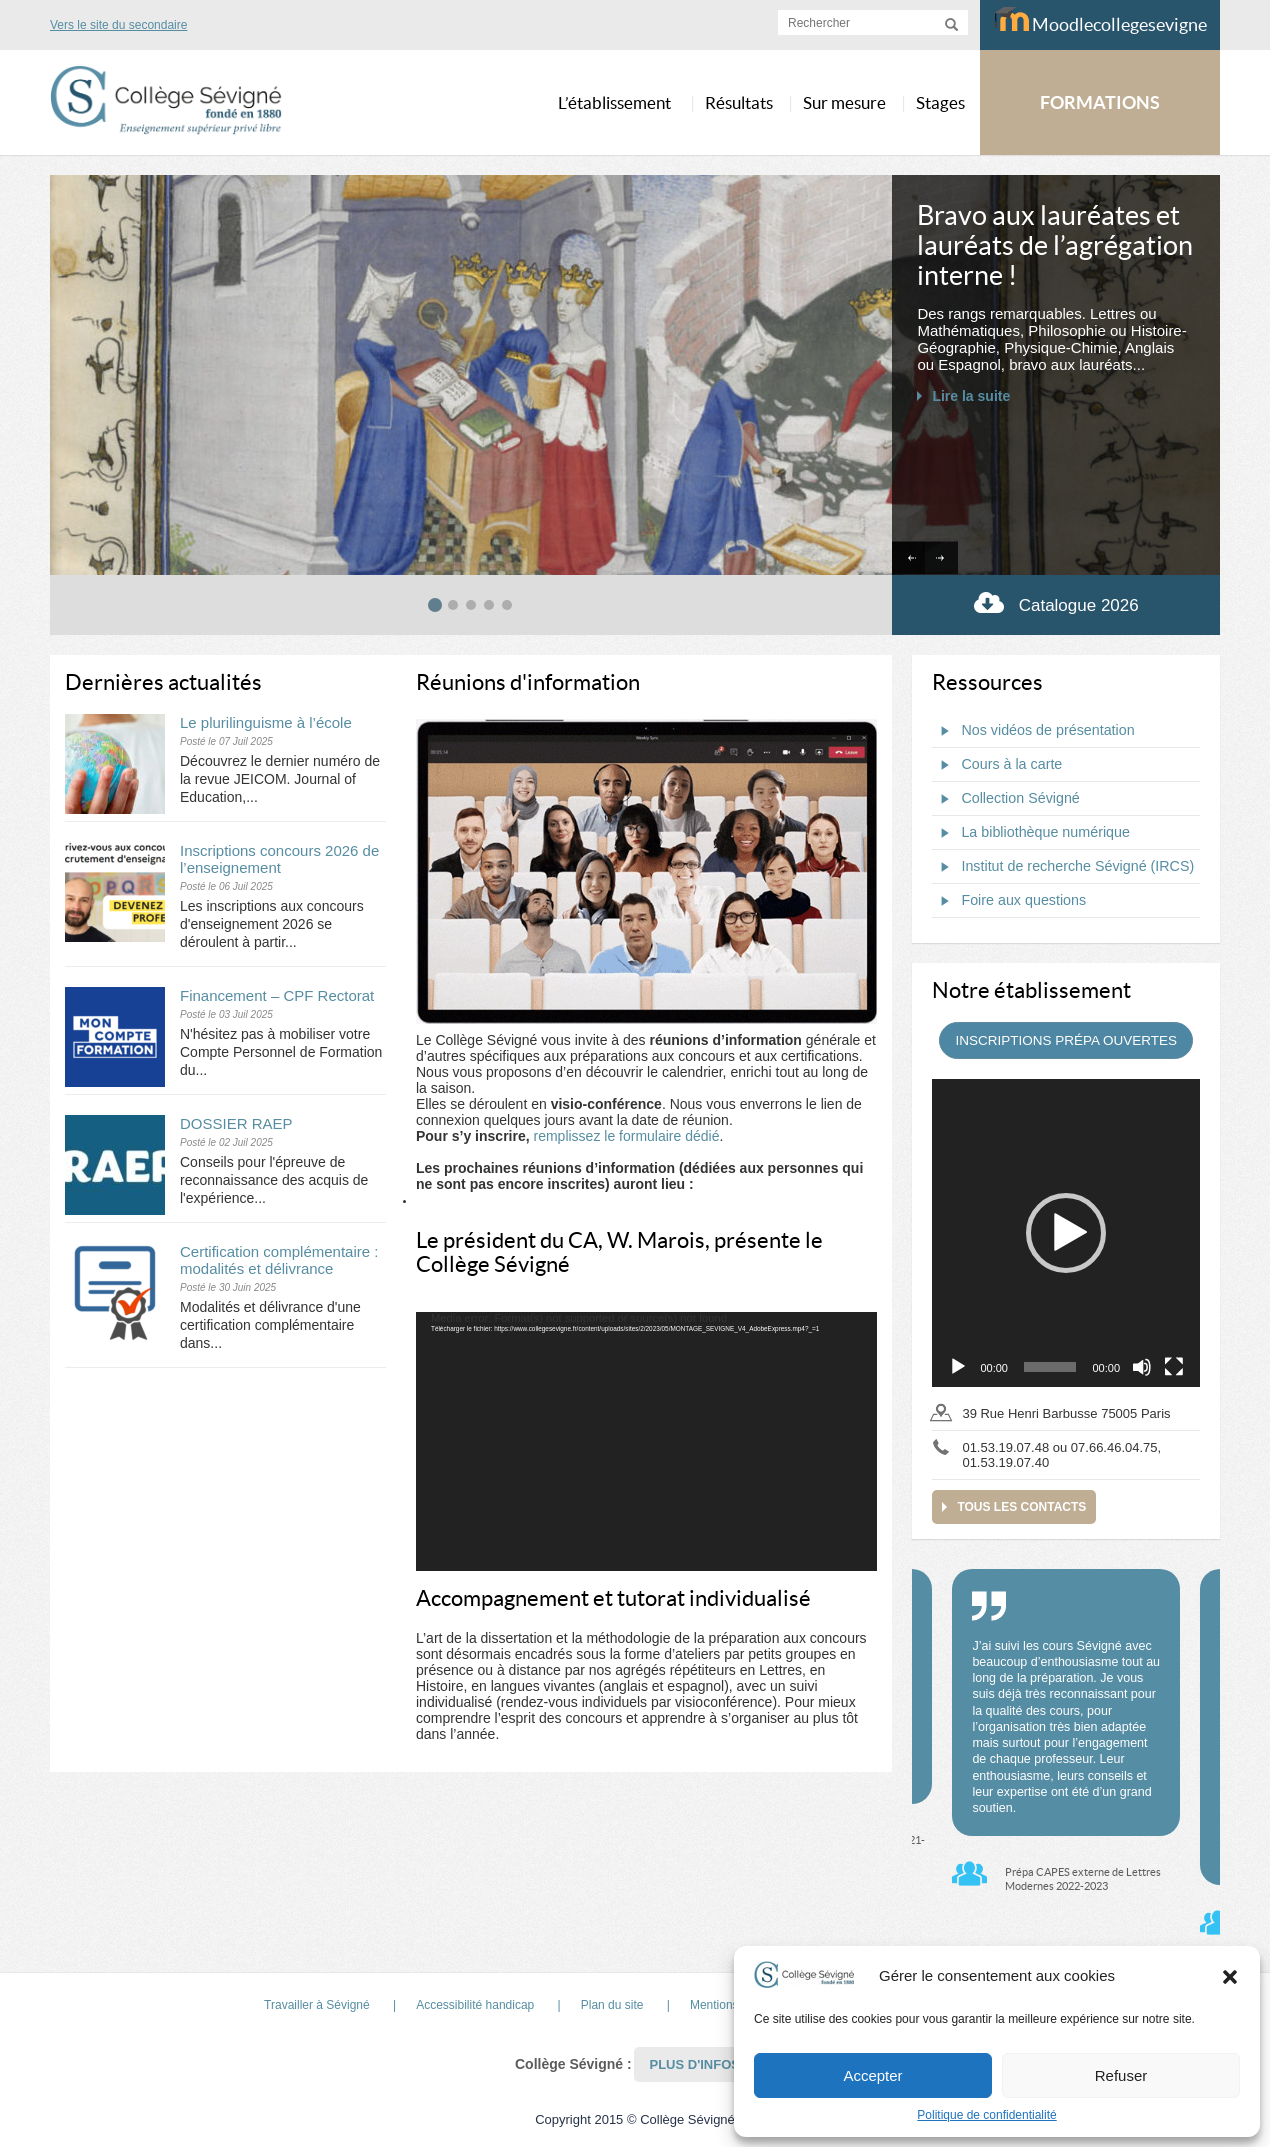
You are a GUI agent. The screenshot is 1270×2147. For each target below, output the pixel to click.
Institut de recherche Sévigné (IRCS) (1063, 867)
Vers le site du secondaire (118, 25)
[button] (1230, 1976)
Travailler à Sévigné (317, 2005)
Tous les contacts (1021, 1507)
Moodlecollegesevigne (1100, 21)
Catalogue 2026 (1056, 602)
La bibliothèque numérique (1031, 833)
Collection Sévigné (1005, 799)
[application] (646, 1442)
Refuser (1121, 2075)
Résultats (739, 102)
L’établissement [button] (614, 102)
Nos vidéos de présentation (1033, 731)
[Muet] (1142, 1367)
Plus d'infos (694, 2064)
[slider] (1050, 1367)
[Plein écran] (1174, 1367)
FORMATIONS (1100, 102)
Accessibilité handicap (475, 2005)
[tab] (435, 605)
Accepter (872, 2075)
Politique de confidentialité (986, 2115)
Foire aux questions (1009, 901)
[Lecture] (958, 1367)
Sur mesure (844, 102)
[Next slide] (941, 558)
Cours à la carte (997, 765)
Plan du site (612, 2005)
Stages (940, 102)
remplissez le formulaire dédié (626, 1136)
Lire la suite (971, 396)
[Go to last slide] (908, 558)
